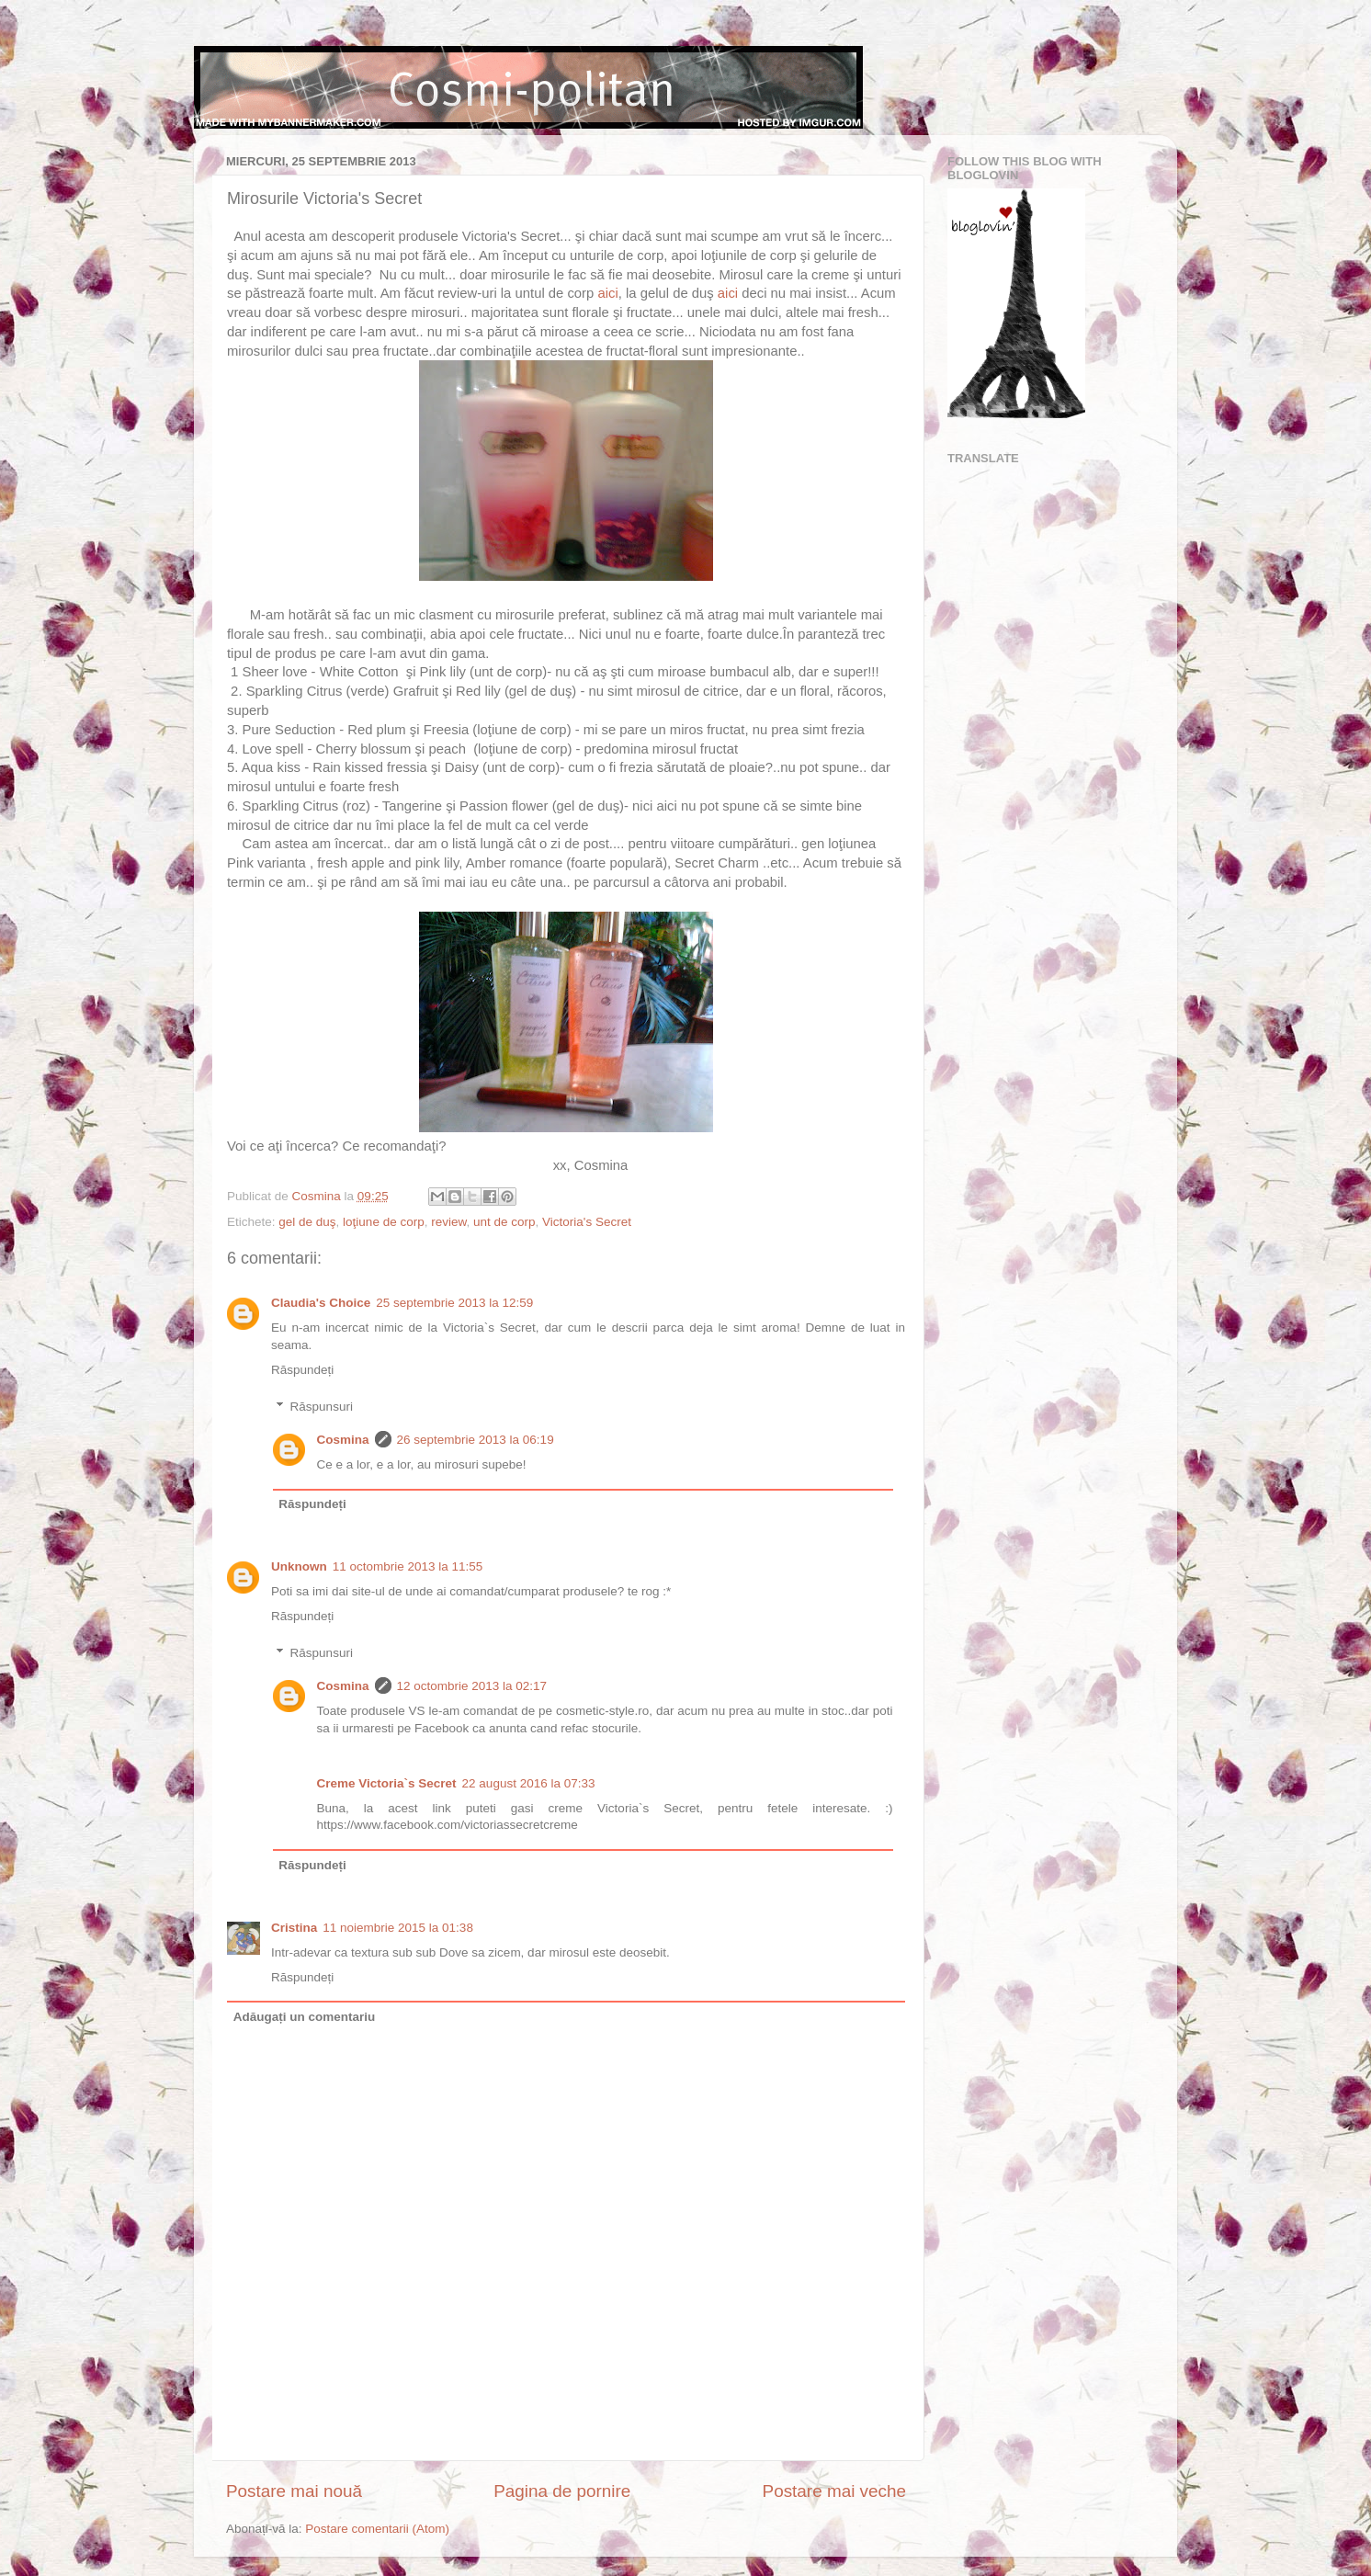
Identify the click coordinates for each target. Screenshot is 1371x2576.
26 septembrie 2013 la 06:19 (475, 1440)
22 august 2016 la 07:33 (528, 1783)
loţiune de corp (384, 1222)
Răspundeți (302, 1370)
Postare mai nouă (294, 2491)
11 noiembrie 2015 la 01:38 (398, 1928)
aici (607, 293)
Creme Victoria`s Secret (387, 1783)
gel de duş (306, 1222)
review (448, 1222)
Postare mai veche (834, 2491)
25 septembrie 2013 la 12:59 (454, 1303)
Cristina (294, 1928)
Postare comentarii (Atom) (377, 2529)
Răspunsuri (321, 1406)
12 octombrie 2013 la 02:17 (472, 1686)
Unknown (299, 1566)
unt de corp (504, 1222)
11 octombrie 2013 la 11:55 (408, 1566)
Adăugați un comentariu (304, 2017)
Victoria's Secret (586, 1222)
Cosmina (343, 1440)
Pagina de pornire (561, 2491)
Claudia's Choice (320, 1303)
